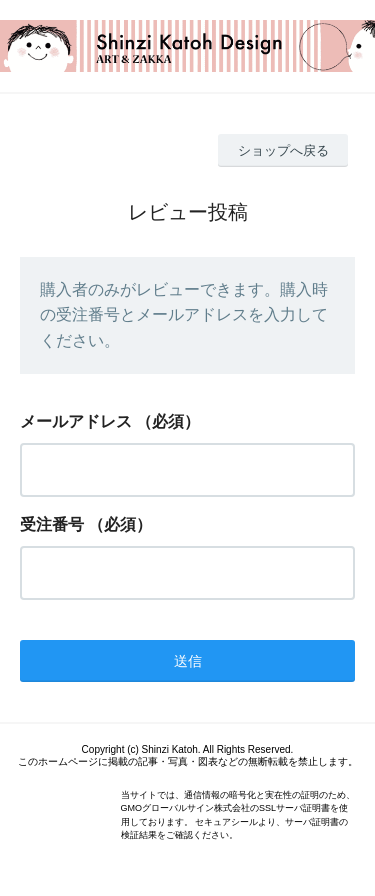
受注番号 (52, 524)
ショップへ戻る (283, 150)
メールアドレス (76, 421)
